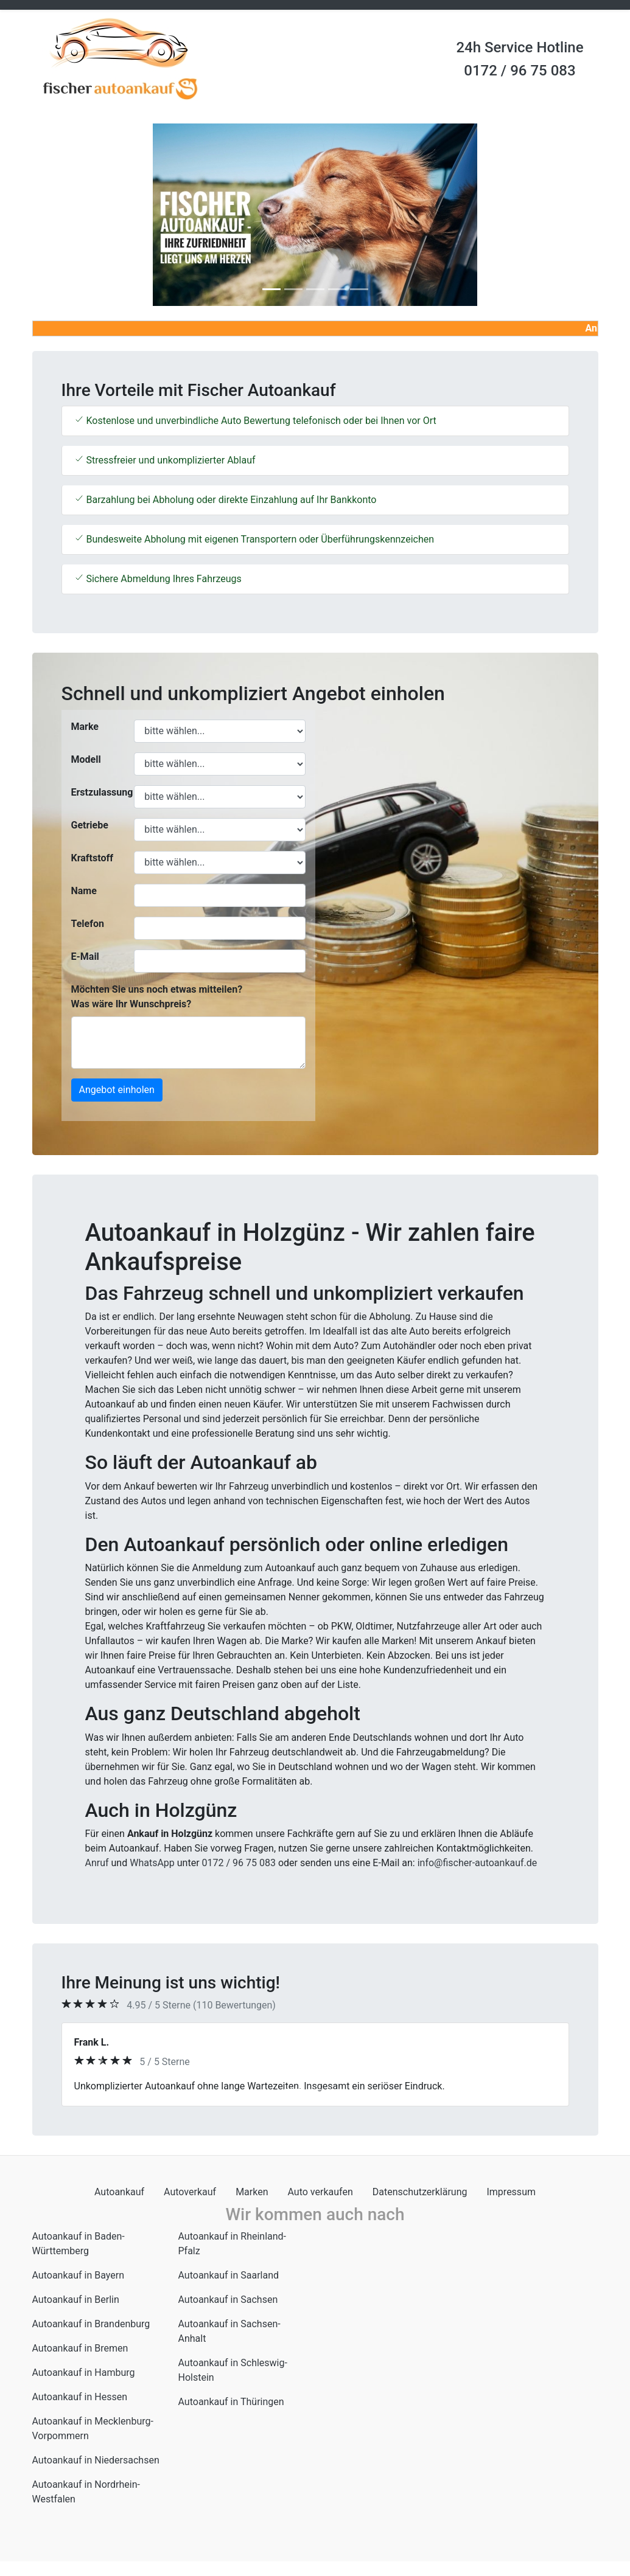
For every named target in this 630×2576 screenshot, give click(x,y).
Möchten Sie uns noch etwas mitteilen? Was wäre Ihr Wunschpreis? (157, 997)
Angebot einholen (117, 1089)
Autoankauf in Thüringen (231, 2402)
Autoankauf (119, 2192)
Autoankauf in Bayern (78, 2275)
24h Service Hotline (519, 47)
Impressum (511, 2192)
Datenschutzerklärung (420, 2192)
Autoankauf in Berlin (75, 2299)
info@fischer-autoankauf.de (477, 1863)
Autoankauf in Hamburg (83, 2372)
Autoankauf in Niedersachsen (95, 2460)
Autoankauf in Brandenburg (91, 2324)
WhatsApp (152, 1863)
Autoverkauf (190, 2192)
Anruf (97, 1863)
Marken (252, 2192)
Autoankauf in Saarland (228, 2275)
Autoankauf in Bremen (80, 2348)
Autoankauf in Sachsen (228, 2299)
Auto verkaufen (320, 2192)
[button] (74, 214)
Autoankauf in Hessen (80, 2397)
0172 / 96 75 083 (519, 70)
